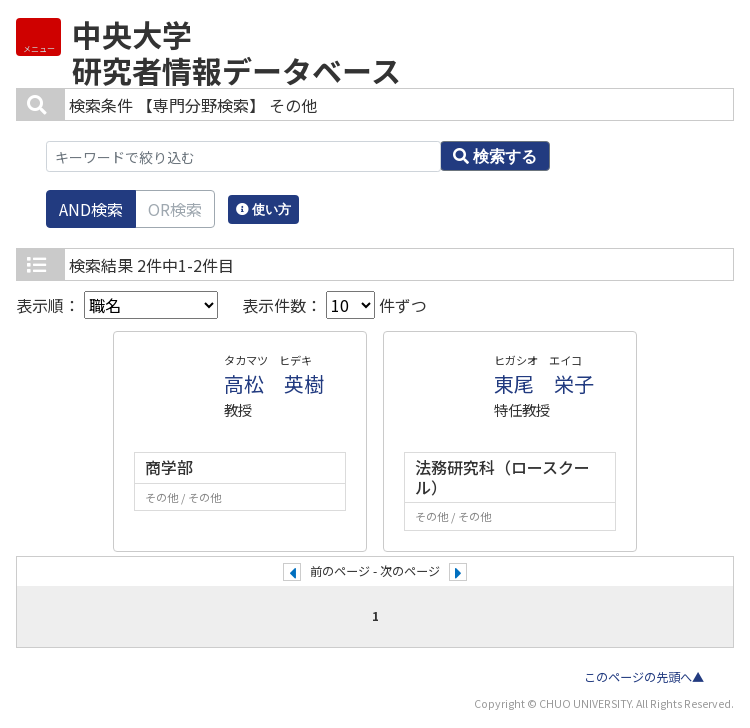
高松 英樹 (274, 383)
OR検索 (175, 209)
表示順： (117, 305)
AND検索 (91, 209)
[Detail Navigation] (38, 37)
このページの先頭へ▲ (644, 677)
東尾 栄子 (544, 383)
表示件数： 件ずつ (334, 305)
